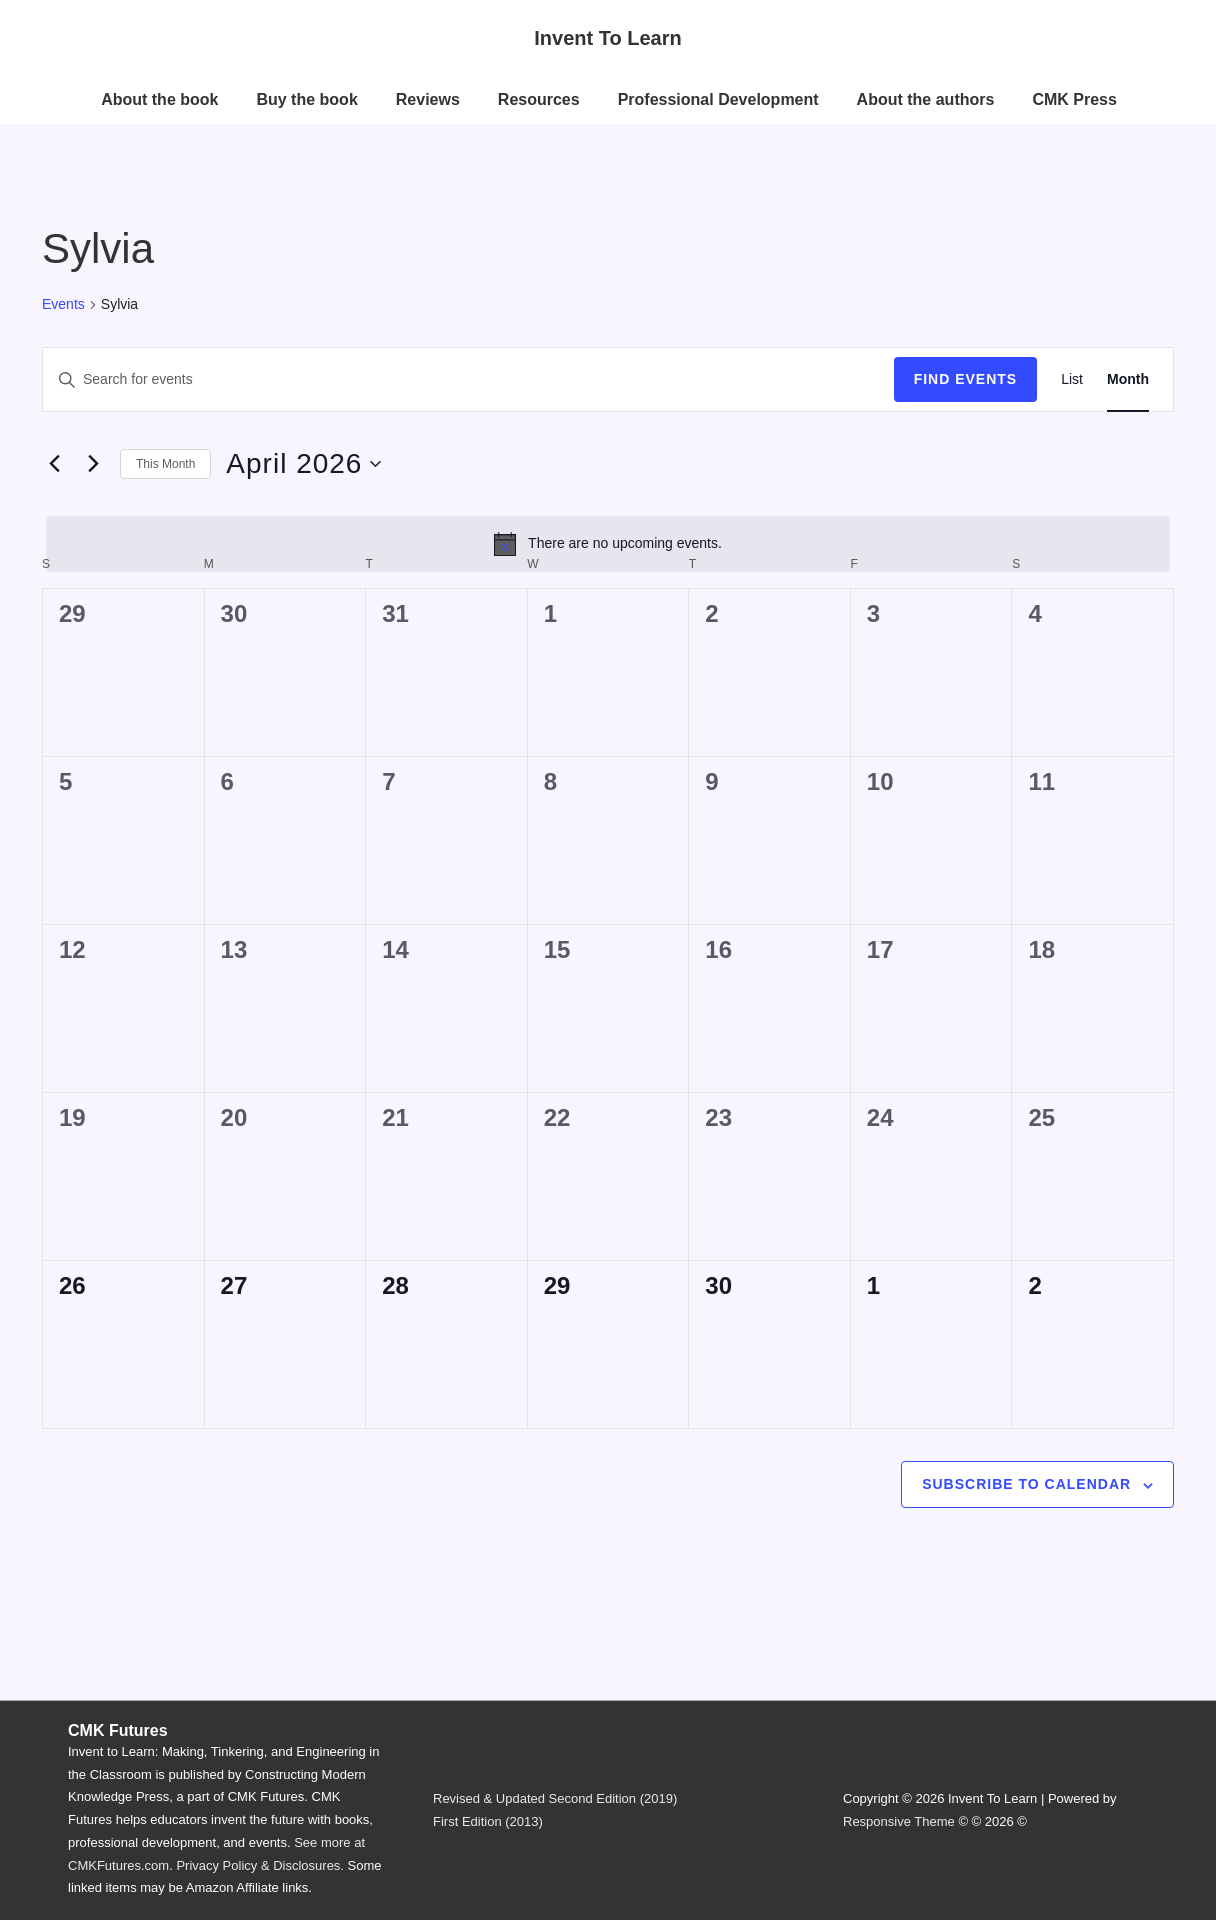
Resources (539, 99)
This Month (165, 464)
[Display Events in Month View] (1128, 379)
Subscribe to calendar (1026, 1484)
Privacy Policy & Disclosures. (260, 1865)
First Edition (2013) (488, 1821)
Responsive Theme (899, 1821)
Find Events (966, 379)
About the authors (926, 99)
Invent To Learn (607, 38)
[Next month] (93, 464)
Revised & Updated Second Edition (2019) (555, 1798)
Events (63, 304)
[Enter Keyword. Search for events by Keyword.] (468, 379)
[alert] (608, 544)
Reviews (428, 99)
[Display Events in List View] (1072, 379)
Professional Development (718, 99)
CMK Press (1074, 99)
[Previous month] (54, 464)
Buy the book (306, 99)
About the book (159, 99)
